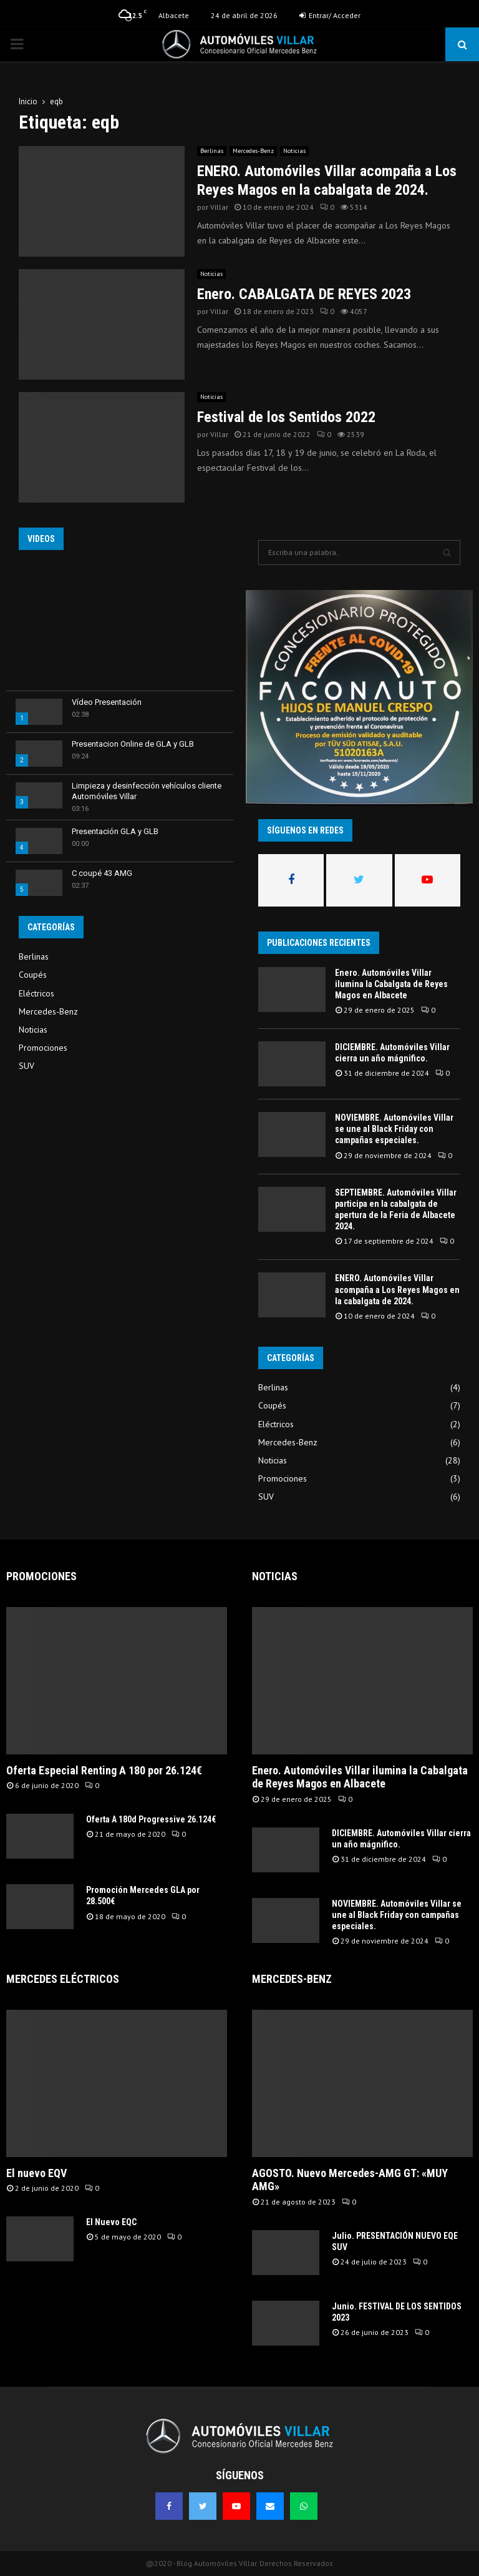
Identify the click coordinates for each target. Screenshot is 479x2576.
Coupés (33, 974)
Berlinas (211, 151)
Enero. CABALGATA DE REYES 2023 (304, 294)
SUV (26, 1065)
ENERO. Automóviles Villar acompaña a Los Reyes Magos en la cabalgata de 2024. (397, 1289)
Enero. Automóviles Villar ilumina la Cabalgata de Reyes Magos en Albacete (391, 984)
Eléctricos (36, 993)
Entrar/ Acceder (329, 15)
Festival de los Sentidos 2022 (286, 417)
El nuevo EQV (36, 2173)
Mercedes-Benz (253, 151)
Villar (219, 207)
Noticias (294, 151)
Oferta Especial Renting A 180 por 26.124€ (104, 1770)
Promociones (43, 1047)
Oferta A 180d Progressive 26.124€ (151, 1819)
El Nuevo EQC (111, 2222)
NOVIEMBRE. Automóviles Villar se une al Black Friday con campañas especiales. (394, 1129)
